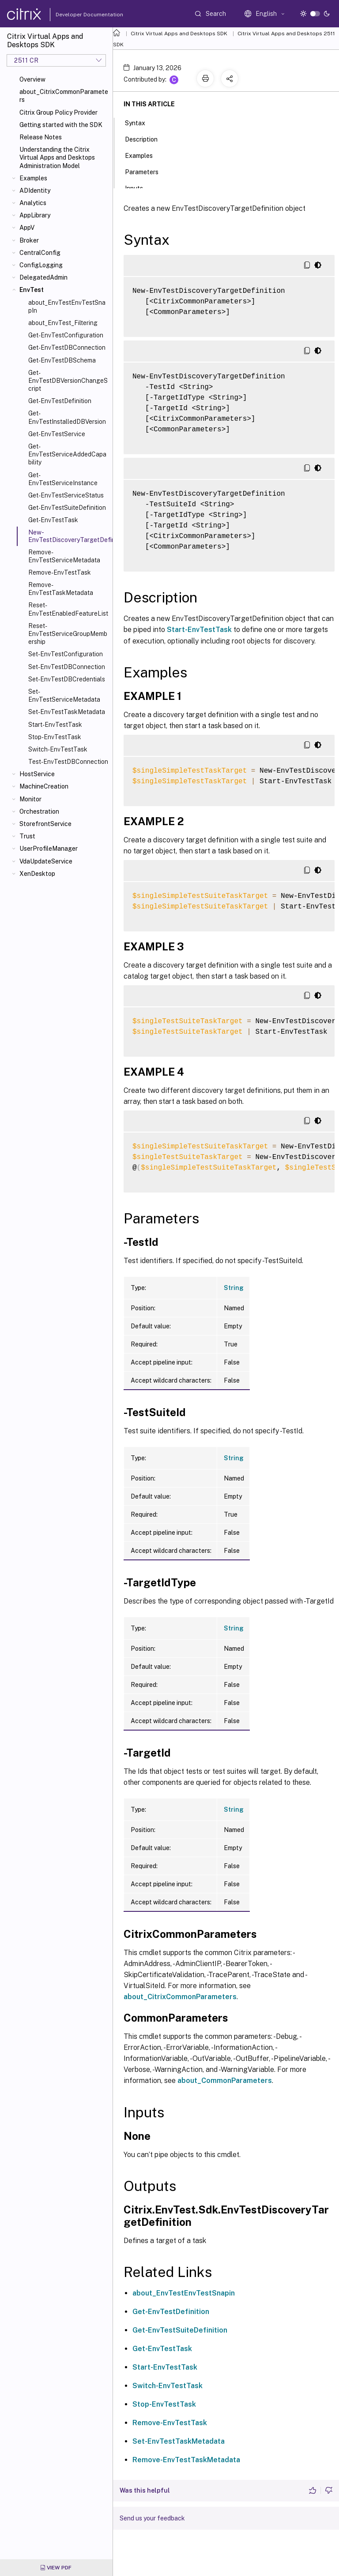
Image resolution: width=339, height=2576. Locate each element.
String (234, 1287)
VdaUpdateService (45, 861)
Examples (33, 178)
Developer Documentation (75, 14)
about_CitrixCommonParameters (63, 95)
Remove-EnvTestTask (59, 572)
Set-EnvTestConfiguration (65, 654)
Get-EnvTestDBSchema (62, 360)
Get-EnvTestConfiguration (65, 335)
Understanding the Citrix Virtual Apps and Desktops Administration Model (57, 157)
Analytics (32, 202)
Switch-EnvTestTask (57, 749)
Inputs (139, 187)
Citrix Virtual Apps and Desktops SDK (179, 33)
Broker (29, 240)
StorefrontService (45, 823)
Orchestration (39, 811)
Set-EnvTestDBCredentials (66, 679)
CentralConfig (39, 252)
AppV (26, 227)
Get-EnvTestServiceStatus (66, 495)
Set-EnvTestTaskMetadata (66, 711)
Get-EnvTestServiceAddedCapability (67, 454)
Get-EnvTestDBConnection (66, 347)
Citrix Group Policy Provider (58, 112)
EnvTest (31, 289)
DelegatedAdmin (43, 277)
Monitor (30, 799)
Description (146, 138)
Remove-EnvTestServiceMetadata (64, 556)
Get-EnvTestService (56, 433)
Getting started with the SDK (60, 124)
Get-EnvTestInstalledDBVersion (67, 417)
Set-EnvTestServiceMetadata (64, 695)
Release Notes (40, 137)
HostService (37, 774)
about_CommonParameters (224, 2080)
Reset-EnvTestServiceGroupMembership (67, 633)
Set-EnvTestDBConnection (66, 666)
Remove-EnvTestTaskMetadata (60, 588)
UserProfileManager (48, 848)
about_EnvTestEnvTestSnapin (183, 2293)
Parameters (146, 171)
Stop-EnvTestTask (54, 736)
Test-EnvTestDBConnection (68, 761)
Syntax (140, 122)
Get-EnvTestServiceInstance (63, 478)
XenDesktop (37, 873)
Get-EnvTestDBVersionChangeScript (68, 380)
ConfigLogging (41, 265)
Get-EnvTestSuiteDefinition (67, 507)
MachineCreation (43, 786)
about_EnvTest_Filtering (63, 322)
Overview (32, 79)
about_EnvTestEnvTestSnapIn (66, 306)
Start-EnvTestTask (55, 724)
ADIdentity (34, 190)
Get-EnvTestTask (53, 519)
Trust (27, 836)
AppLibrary (34, 215)
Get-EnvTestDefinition (59, 400)
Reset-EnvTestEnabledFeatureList (68, 609)
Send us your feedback (152, 2518)
